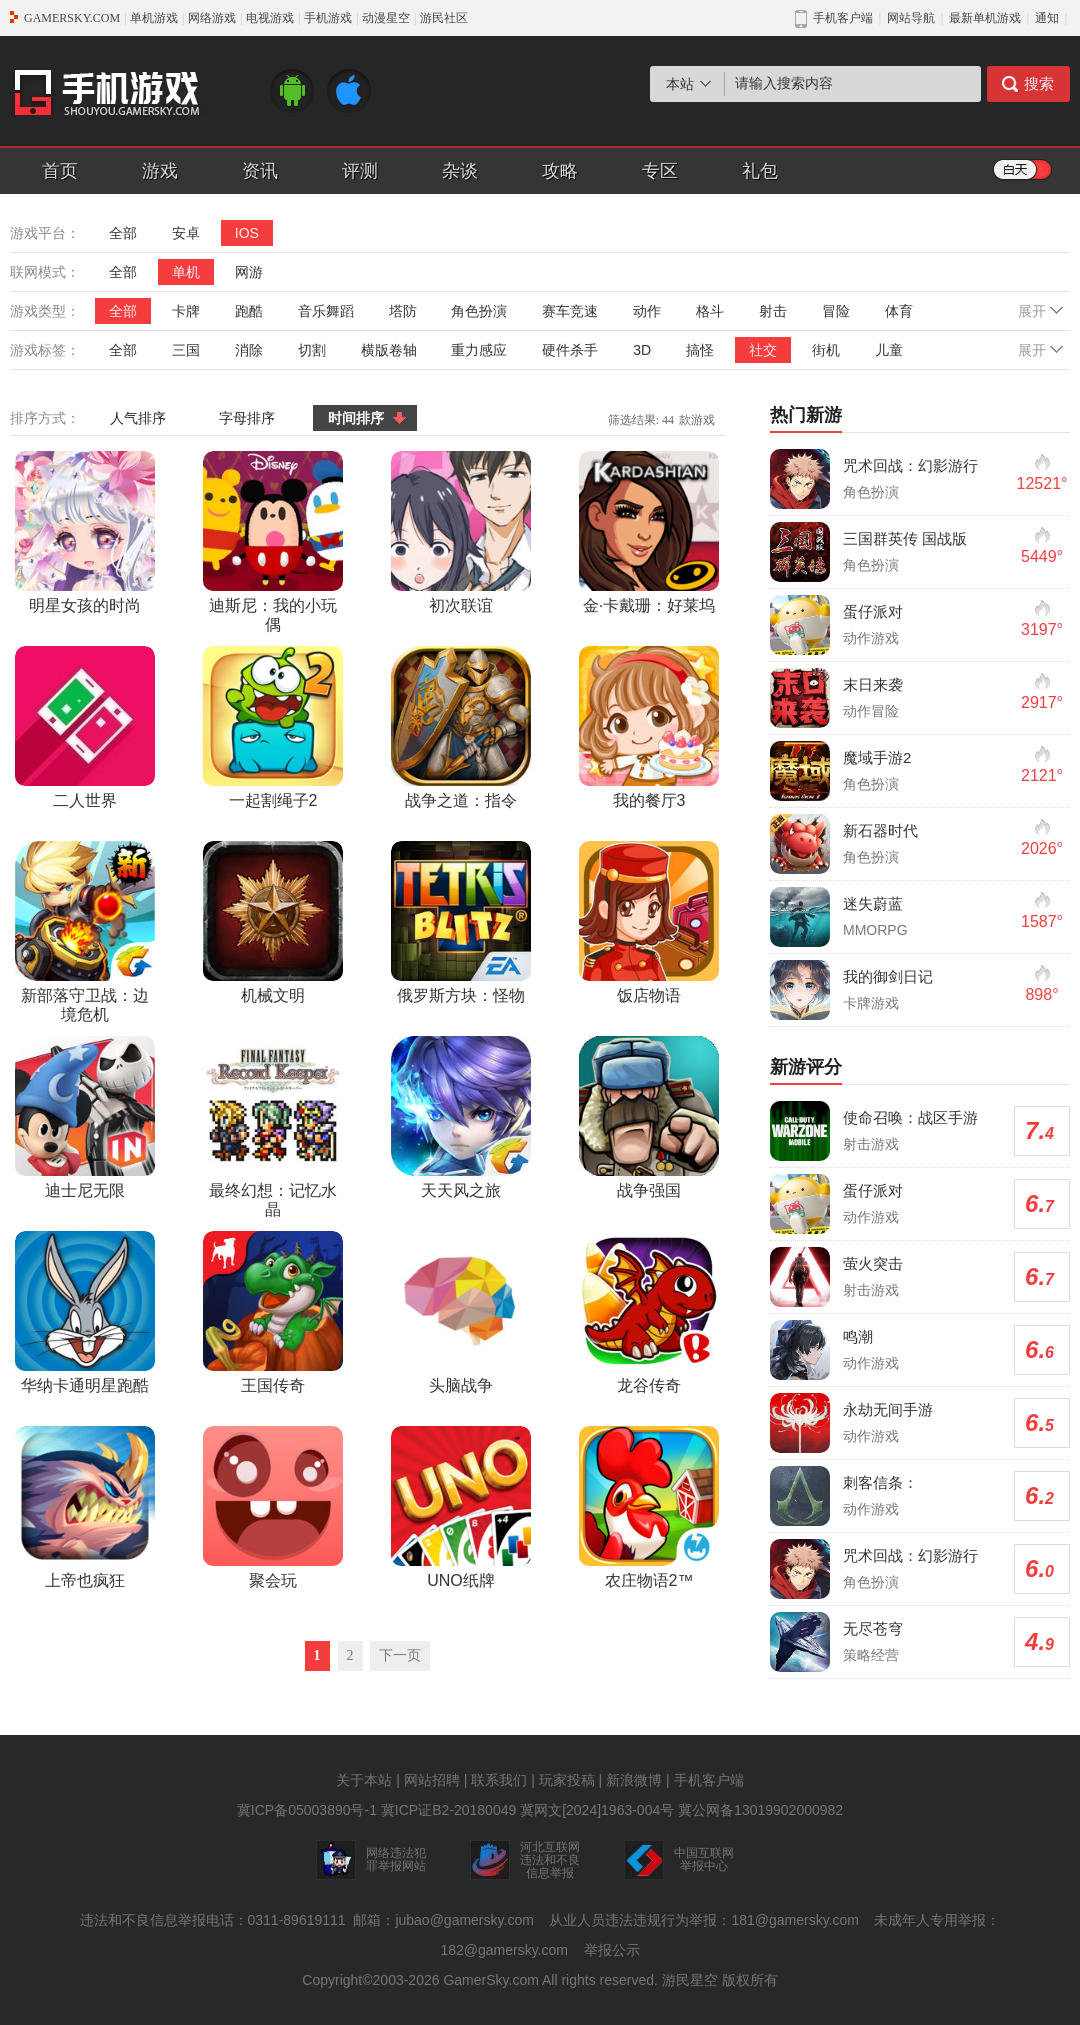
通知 (1047, 18)
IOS (247, 233)
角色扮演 (479, 311)
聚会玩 (273, 1507)
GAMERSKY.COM (72, 18)
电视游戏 (270, 18)
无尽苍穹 (873, 1628)
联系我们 (499, 1780)
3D (642, 350)
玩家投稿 (567, 1780)
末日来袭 (873, 684)
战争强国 (649, 1117)
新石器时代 (880, 830)
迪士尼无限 (85, 1117)
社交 (763, 350)
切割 (312, 350)
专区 (660, 171)
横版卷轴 (389, 350)
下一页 (400, 1655)
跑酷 (249, 311)
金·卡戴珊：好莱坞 (649, 532)
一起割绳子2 (273, 727)
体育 (899, 311)
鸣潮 (858, 1336)
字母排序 (247, 418)
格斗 (710, 311)
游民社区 (444, 18)
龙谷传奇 (649, 1312)
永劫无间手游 (888, 1409)
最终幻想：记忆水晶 (273, 1127)
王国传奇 (273, 1312)
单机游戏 (154, 18)
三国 (186, 350)
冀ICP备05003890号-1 (307, 1810)
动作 (647, 311)
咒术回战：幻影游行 (910, 465)
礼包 (760, 171)
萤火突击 (873, 1263)
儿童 (889, 350)
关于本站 (364, 1780)
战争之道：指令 (461, 727)
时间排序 (356, 418)
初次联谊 (461, 532)
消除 (249, 350)
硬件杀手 (570, 350)
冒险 (836, 311)
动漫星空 (386, 18)
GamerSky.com (490, 1980)
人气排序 (138, 418)
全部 (123, 233)
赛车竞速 (570, 311)
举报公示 (612, 1950)
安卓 (186, 233)
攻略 (560, 171)
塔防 (403, 311)
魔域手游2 (877, 757)
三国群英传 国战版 (905, 538)
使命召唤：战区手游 (910, 1117)
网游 (249, 272)
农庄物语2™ (649, 1507)
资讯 (260, 171)
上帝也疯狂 (85, 1507)
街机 (826, 350)
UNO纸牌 (461, 1507)
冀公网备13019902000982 (760, 1810)
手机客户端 (709, 1780)
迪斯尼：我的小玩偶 (273, 542)
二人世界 (85, 727)
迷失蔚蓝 (873, 903)
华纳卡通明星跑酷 (85, 1312)
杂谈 (460, 171)
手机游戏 (328, 18)
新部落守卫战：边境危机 (85, 932)
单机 (186, 272)
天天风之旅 (461, 1117)
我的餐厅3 (649, 727)
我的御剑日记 (888, 976)
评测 (360, 171)
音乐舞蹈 (326, 311)
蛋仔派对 (873, 611)
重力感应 (479, 350)
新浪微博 (634, 1780)
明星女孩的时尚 (85, 532)
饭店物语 (649, 922)
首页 (60, 171)
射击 (773, 311)
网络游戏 (212, 18)
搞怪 (700, 350)
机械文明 (273, 922)
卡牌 (186, 311)
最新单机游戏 (985, 18)
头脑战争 (461, 1312)
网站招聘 (432, 1780)
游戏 (160, 171)
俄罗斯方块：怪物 (461, 922)
